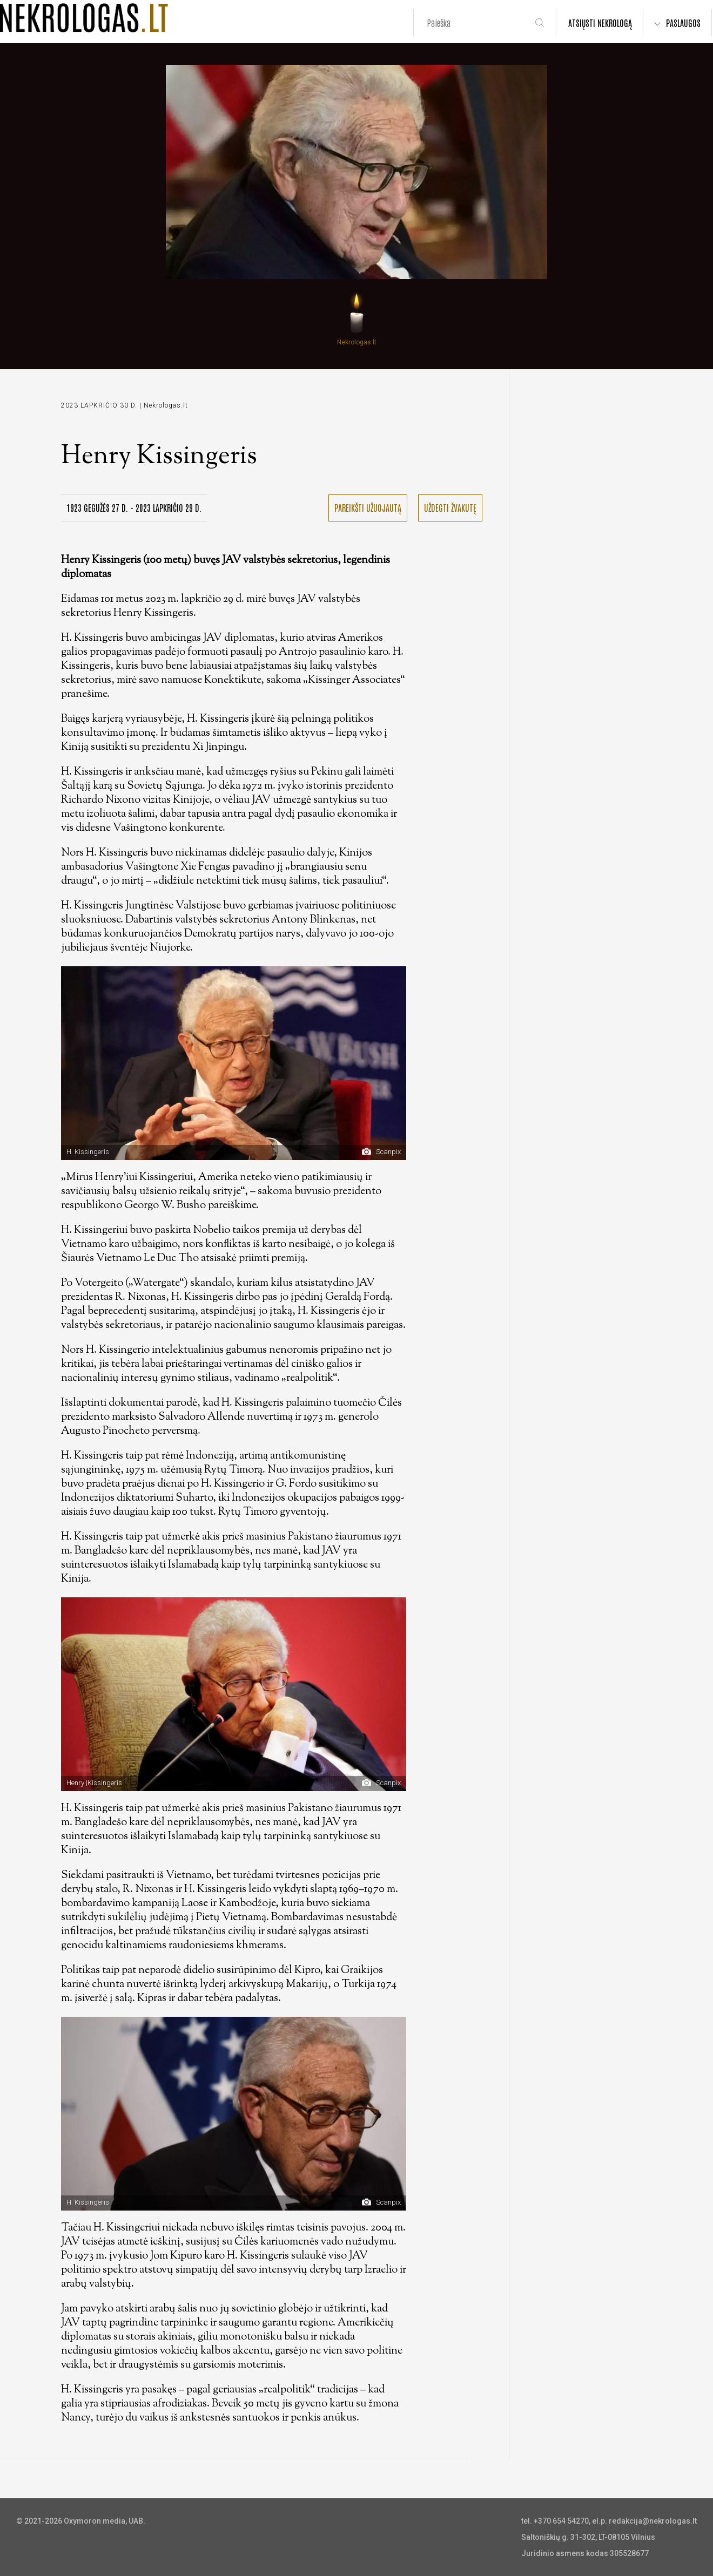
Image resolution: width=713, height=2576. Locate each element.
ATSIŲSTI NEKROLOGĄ (600, 22)
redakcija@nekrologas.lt (653, 2521)
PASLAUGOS (683, 22)
